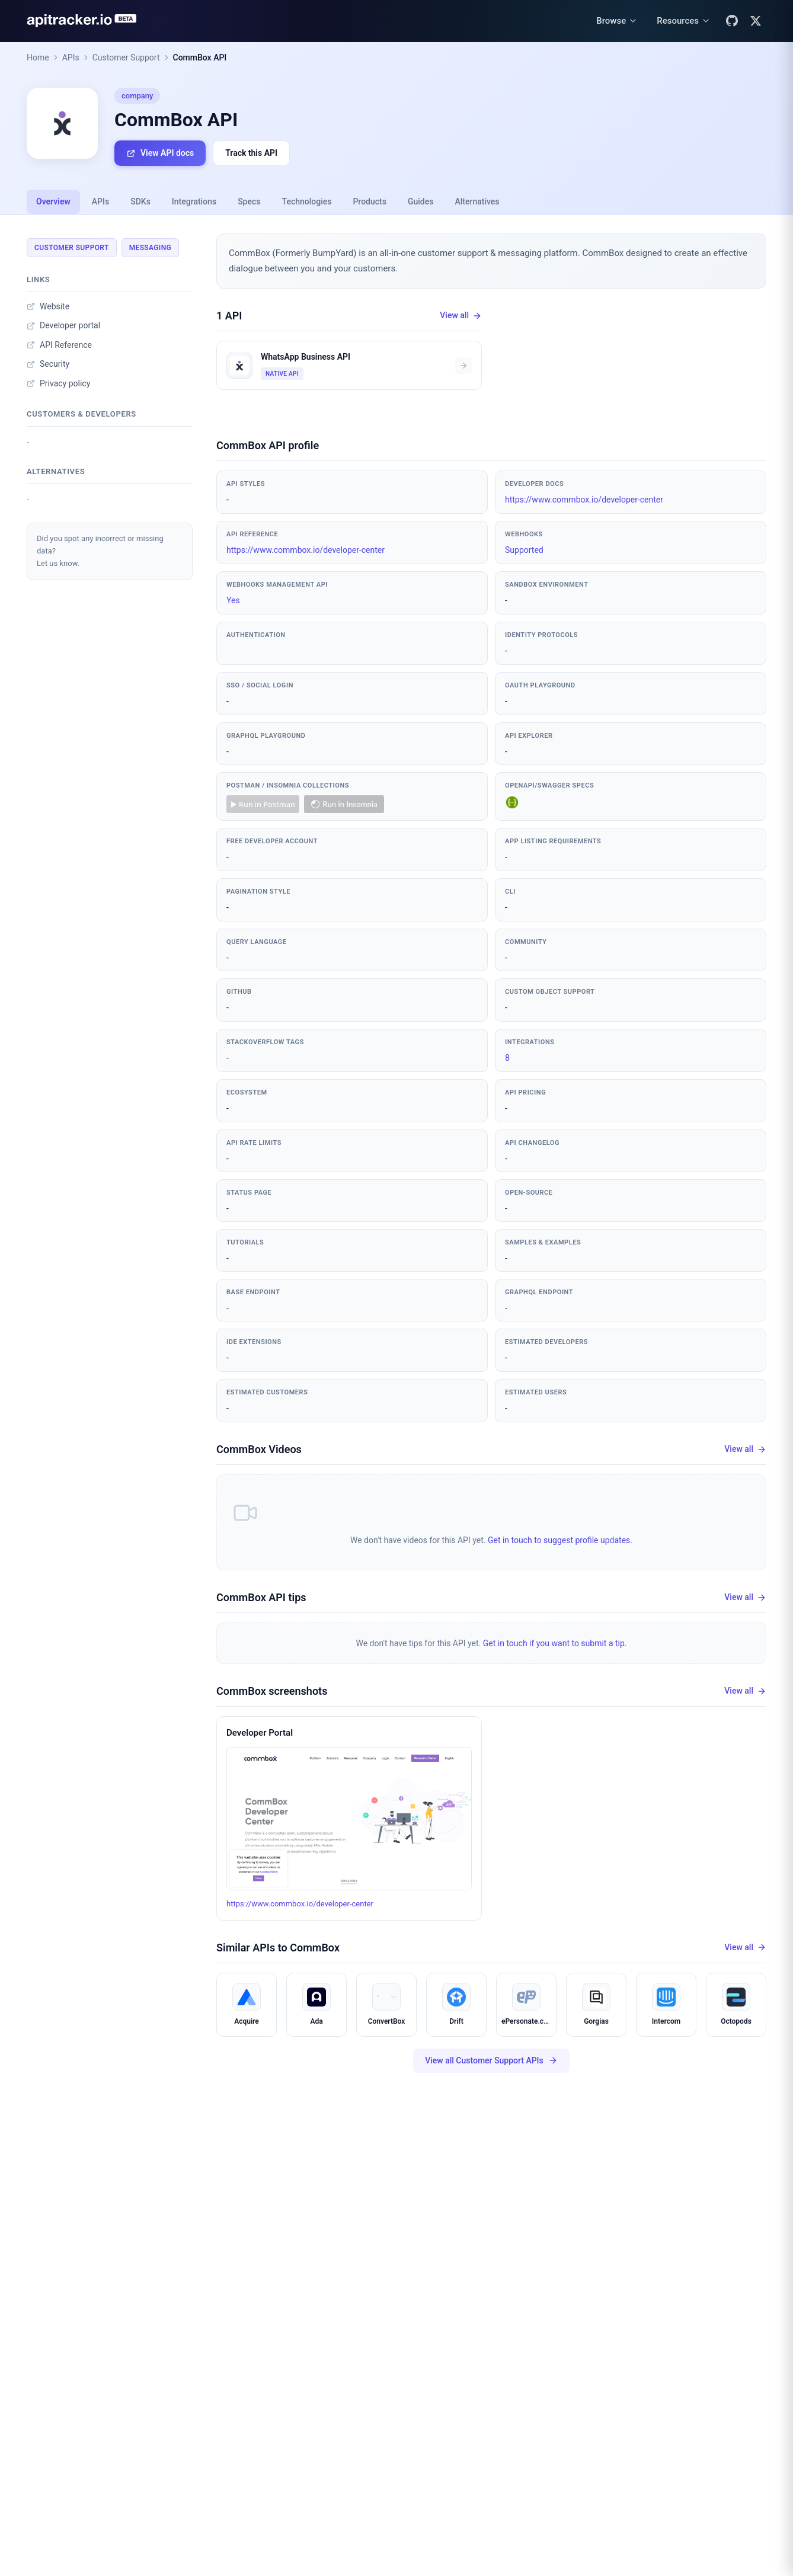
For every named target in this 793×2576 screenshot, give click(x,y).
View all (461, 316)
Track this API (251, 153)
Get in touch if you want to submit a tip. (555, 1643)
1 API (229, 315)
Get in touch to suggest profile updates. (560, 1540)
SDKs (140, 201)
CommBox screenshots (271, 1691)
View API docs (160, 153)
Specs (249, 201)
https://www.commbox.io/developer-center (584, 499)
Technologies (307, 201)
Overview (53, 201)
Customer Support (126, 57)
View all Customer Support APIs (491, 2061)
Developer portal (63, 325)
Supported (524, 550)
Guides (420, 201)
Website (48, 306)
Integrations (194, 201)
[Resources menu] (683, 21)
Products (369, 201)
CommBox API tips (261, 1597)
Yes (233, 600)
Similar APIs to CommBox (278, 1947)
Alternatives (477, 201)
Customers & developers (81, 413)
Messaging (150, 248)
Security (48, 364)
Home (38, 57)
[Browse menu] (617, 21)
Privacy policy (58, 383)
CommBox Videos (259, 1449)
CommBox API (200, 57)
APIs (70, 57)
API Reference (59, 345)
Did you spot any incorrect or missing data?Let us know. (100, 551)
